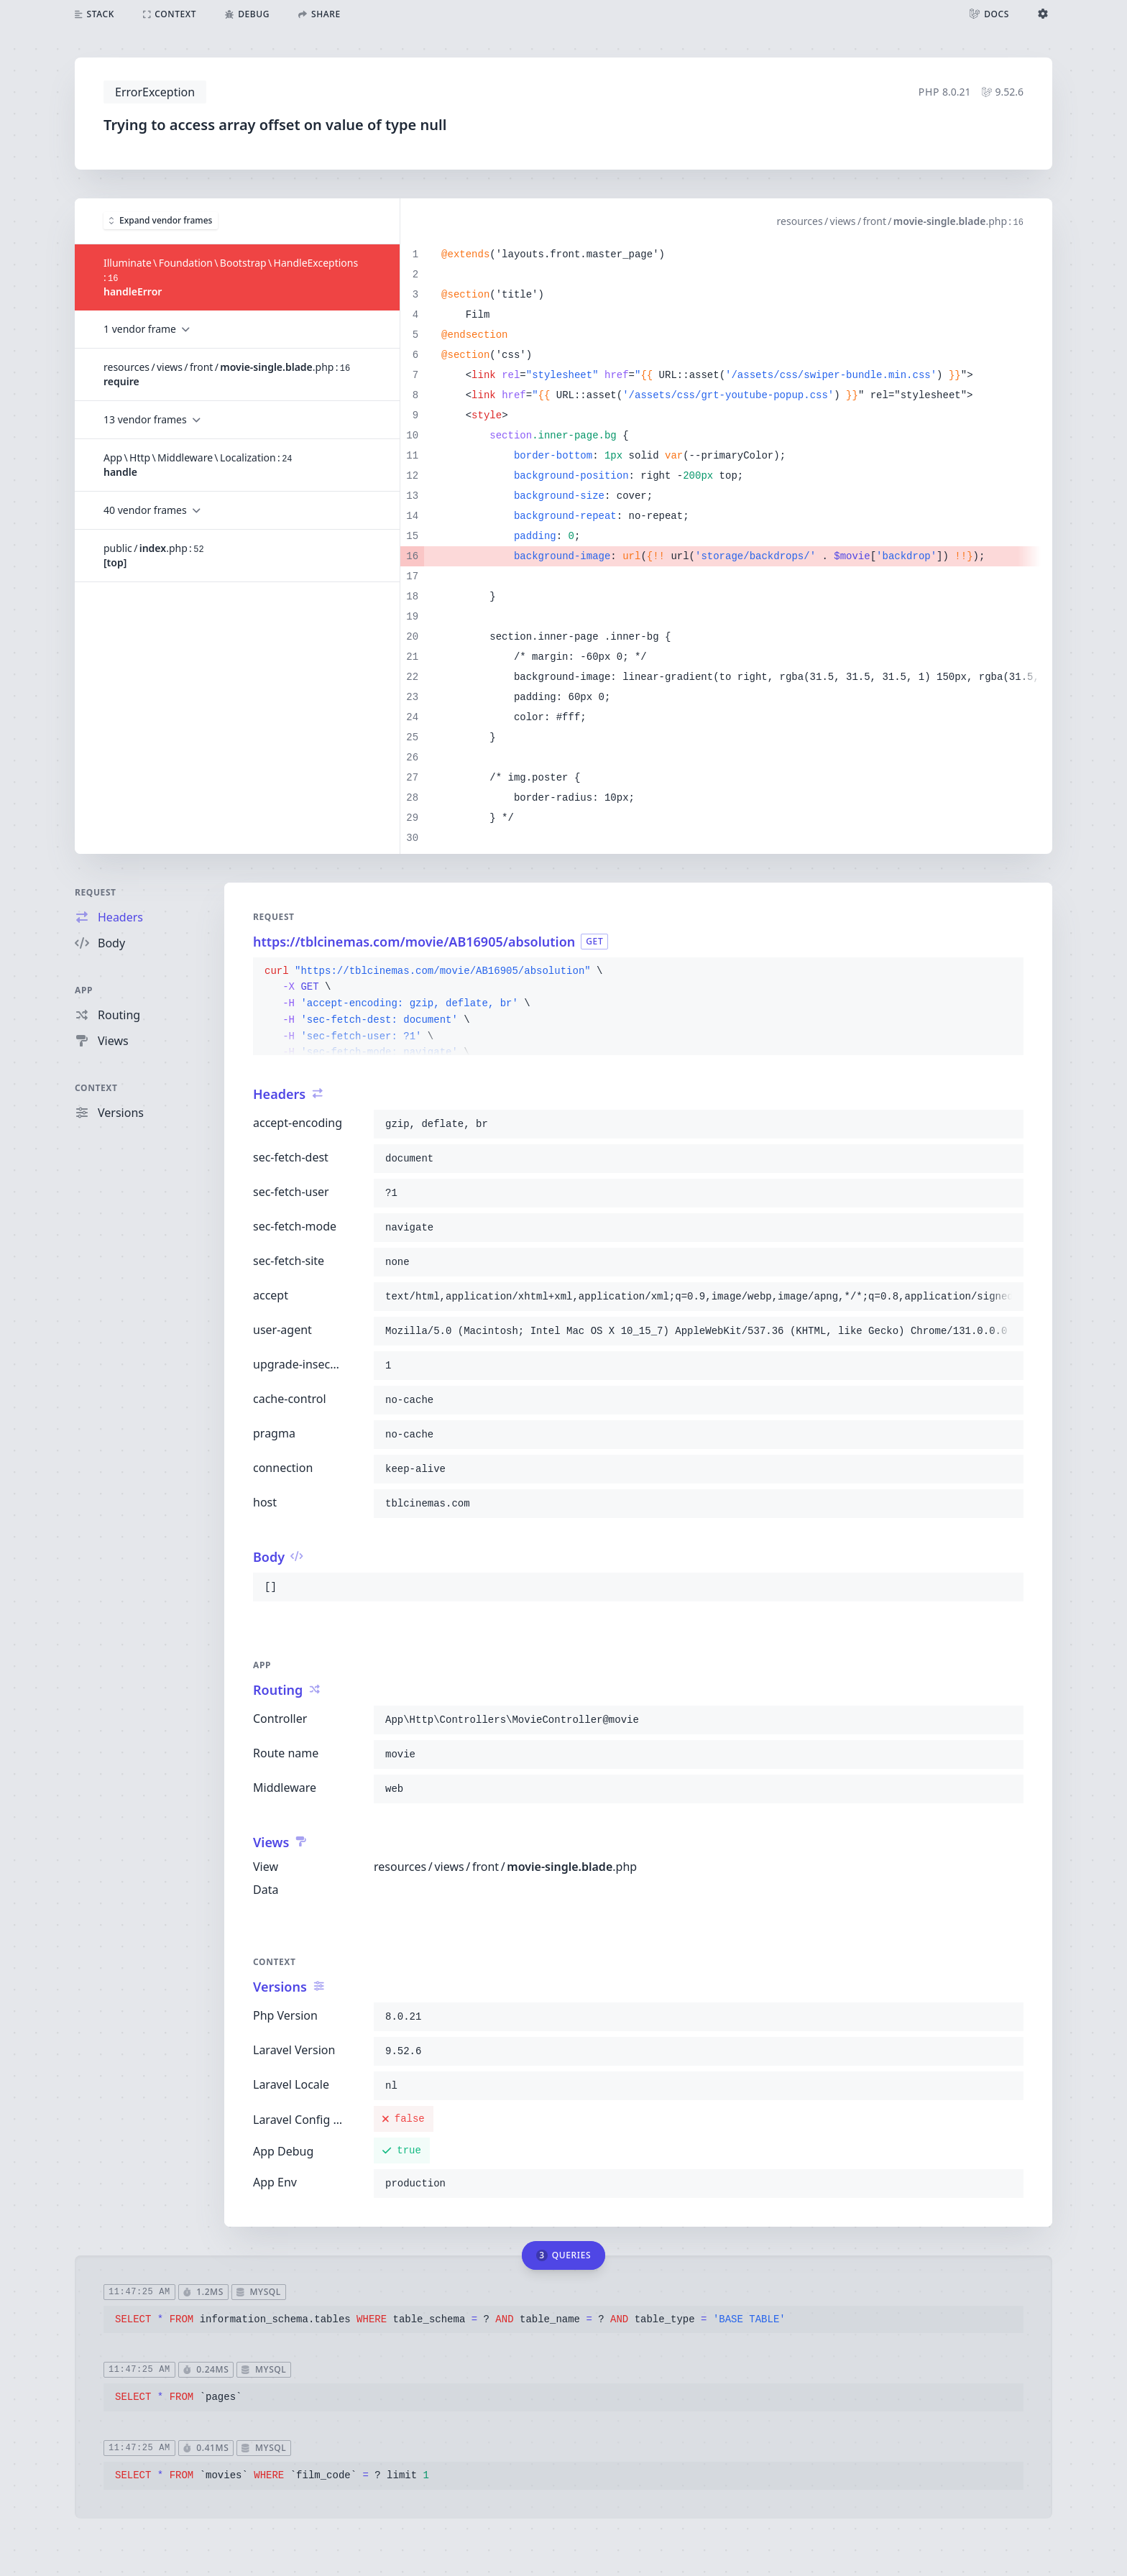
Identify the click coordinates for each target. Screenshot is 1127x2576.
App (84, 990)
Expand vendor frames (160, 220)
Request (95, 892)
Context (96, 1088)
